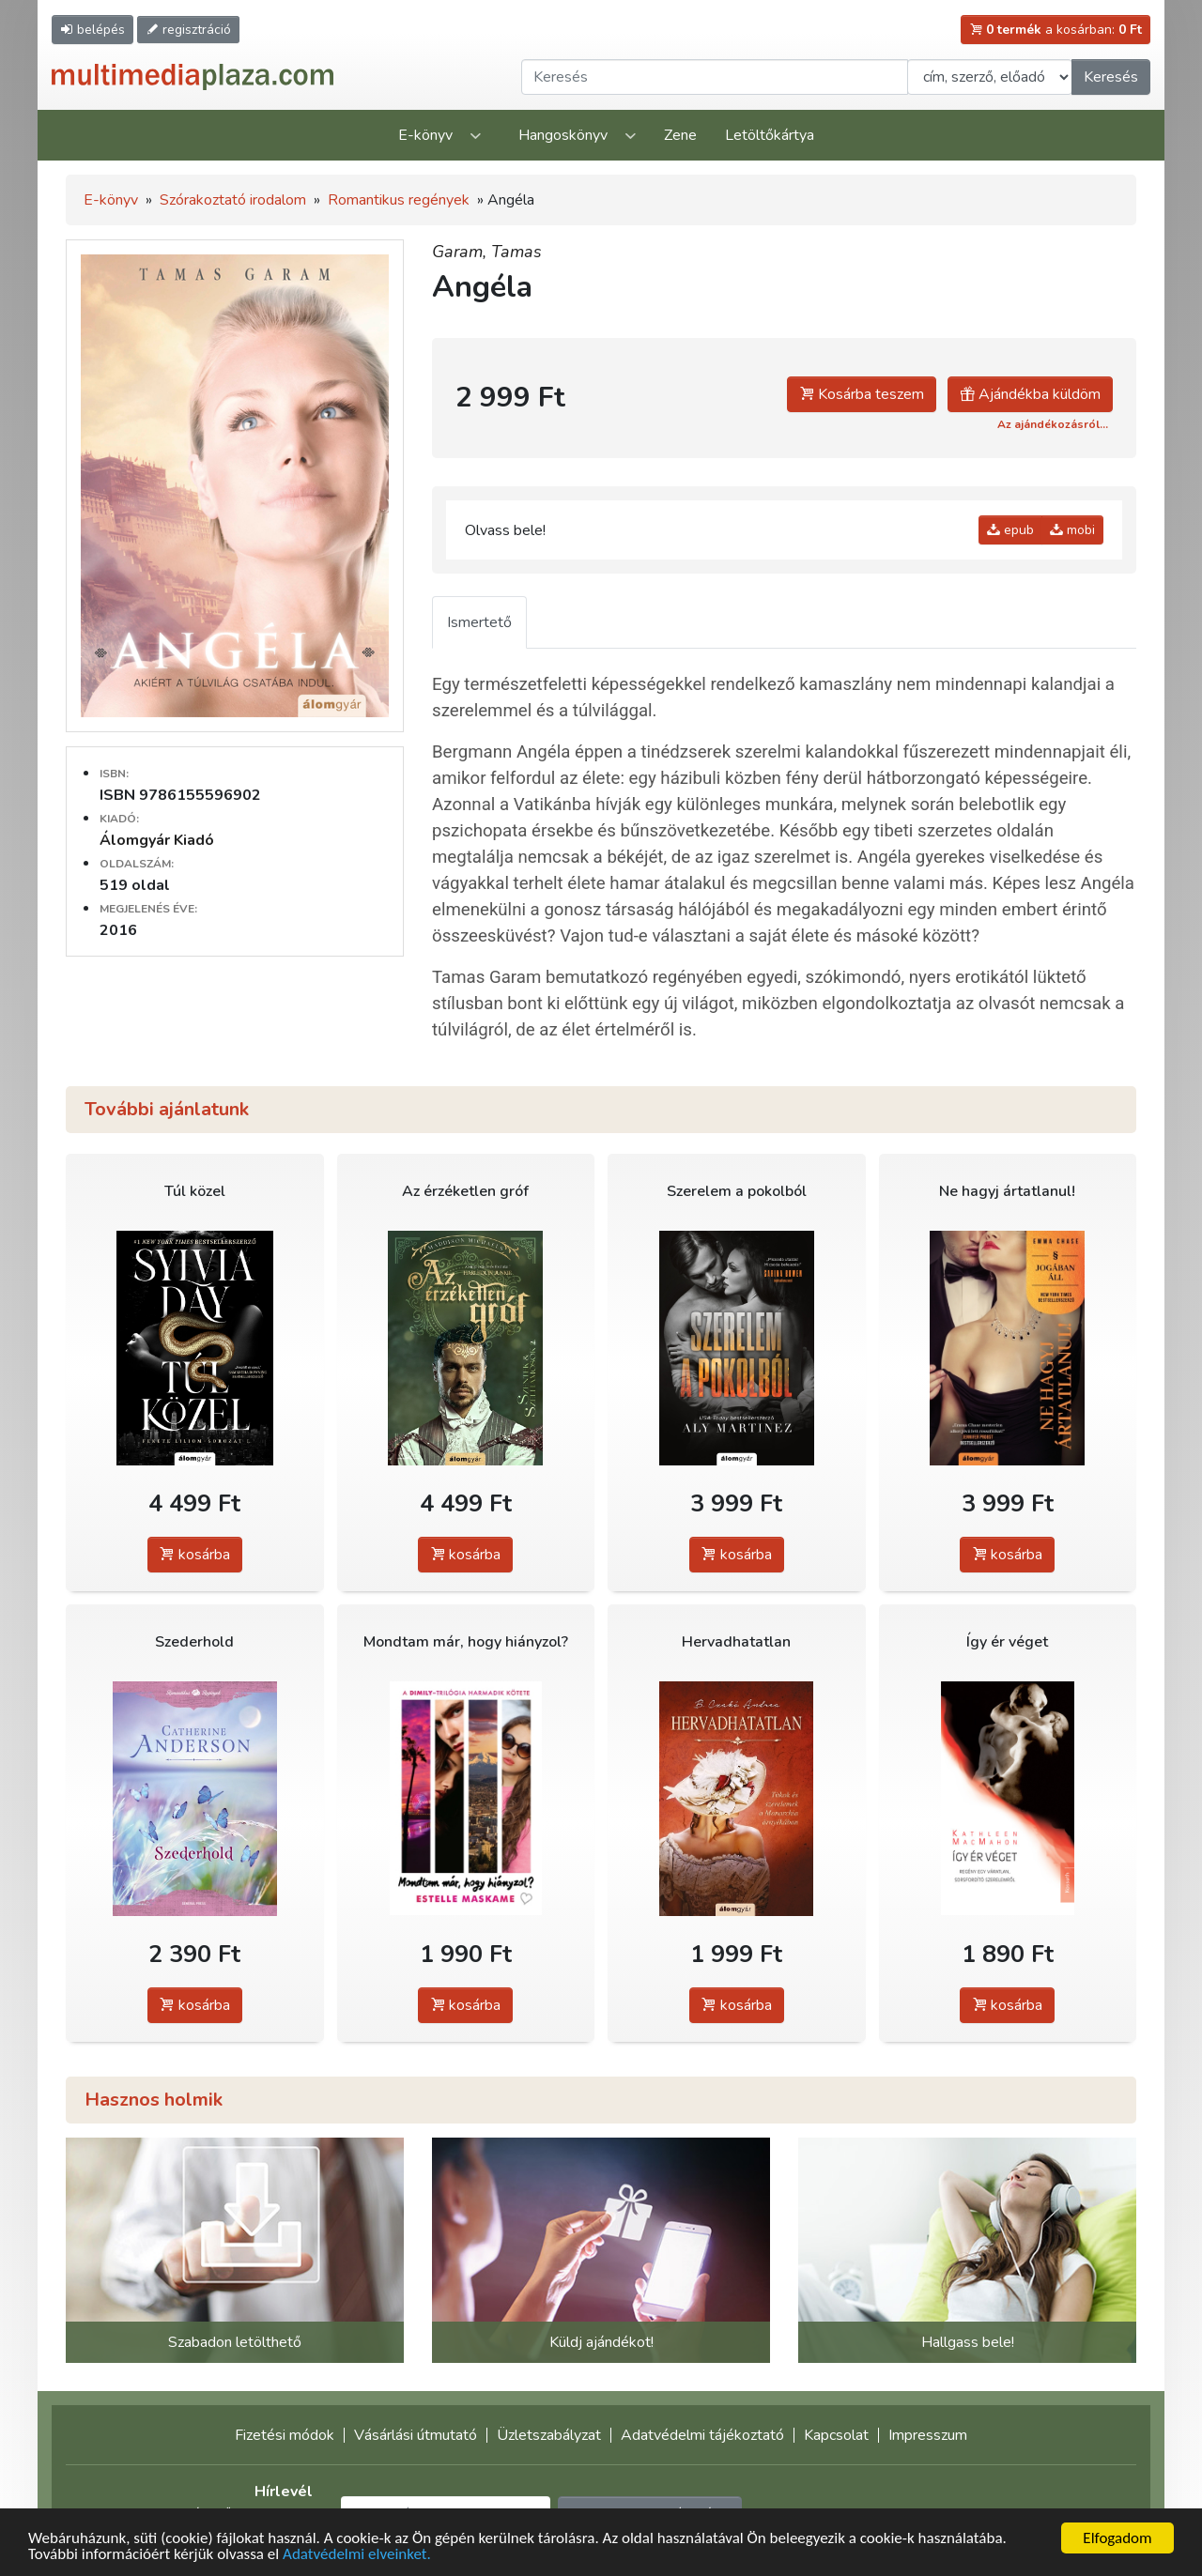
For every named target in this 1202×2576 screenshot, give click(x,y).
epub (1010, 530)
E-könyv (425, 135)
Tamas (516, 251)
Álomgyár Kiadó (157, 840)
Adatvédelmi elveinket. (357, 2555)
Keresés (1111, 77)
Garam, (461, 251)
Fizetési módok (284, 2435)
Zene (680, 135)
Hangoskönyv (563, 135)
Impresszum (927, 2435)
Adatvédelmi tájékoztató (702, 2435)
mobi (1072, 530)
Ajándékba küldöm (1030, 394)
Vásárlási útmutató (415, 2435)
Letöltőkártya (769, 135)
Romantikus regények (399, 200)
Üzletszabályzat (549, 2435)
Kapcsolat (836, 2435)
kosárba (195, 1554)
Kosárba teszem (861, 394)
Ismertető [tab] (479, 622)
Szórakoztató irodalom (233, 200)
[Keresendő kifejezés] (714, 77)
